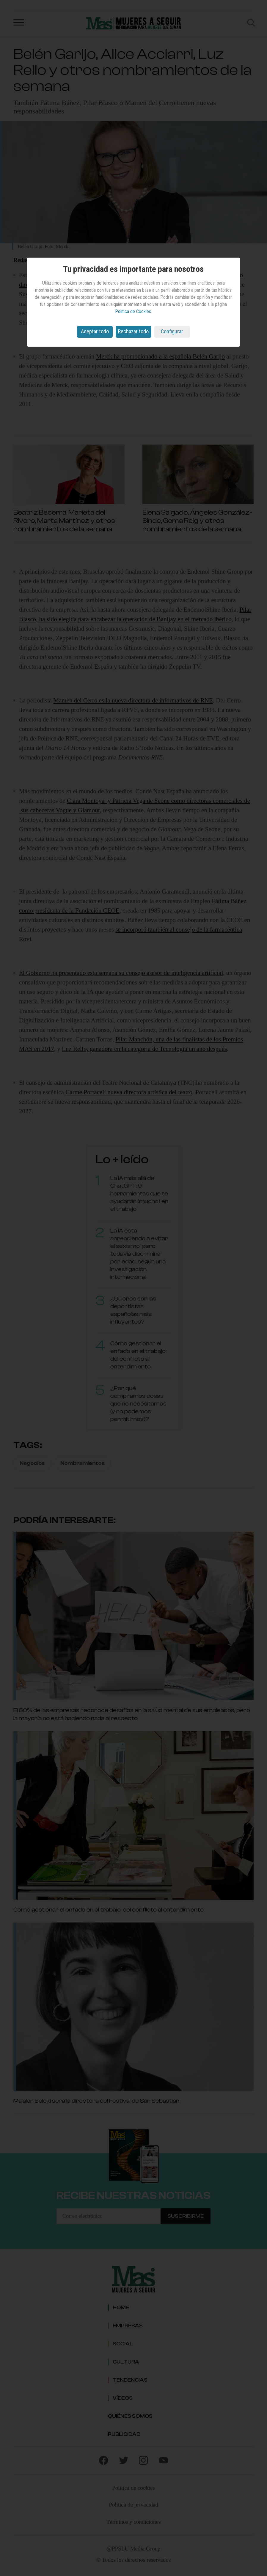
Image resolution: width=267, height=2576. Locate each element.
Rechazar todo (133, 331)
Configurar (172, 331)
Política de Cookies (133, 311)
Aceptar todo (95, 331)
